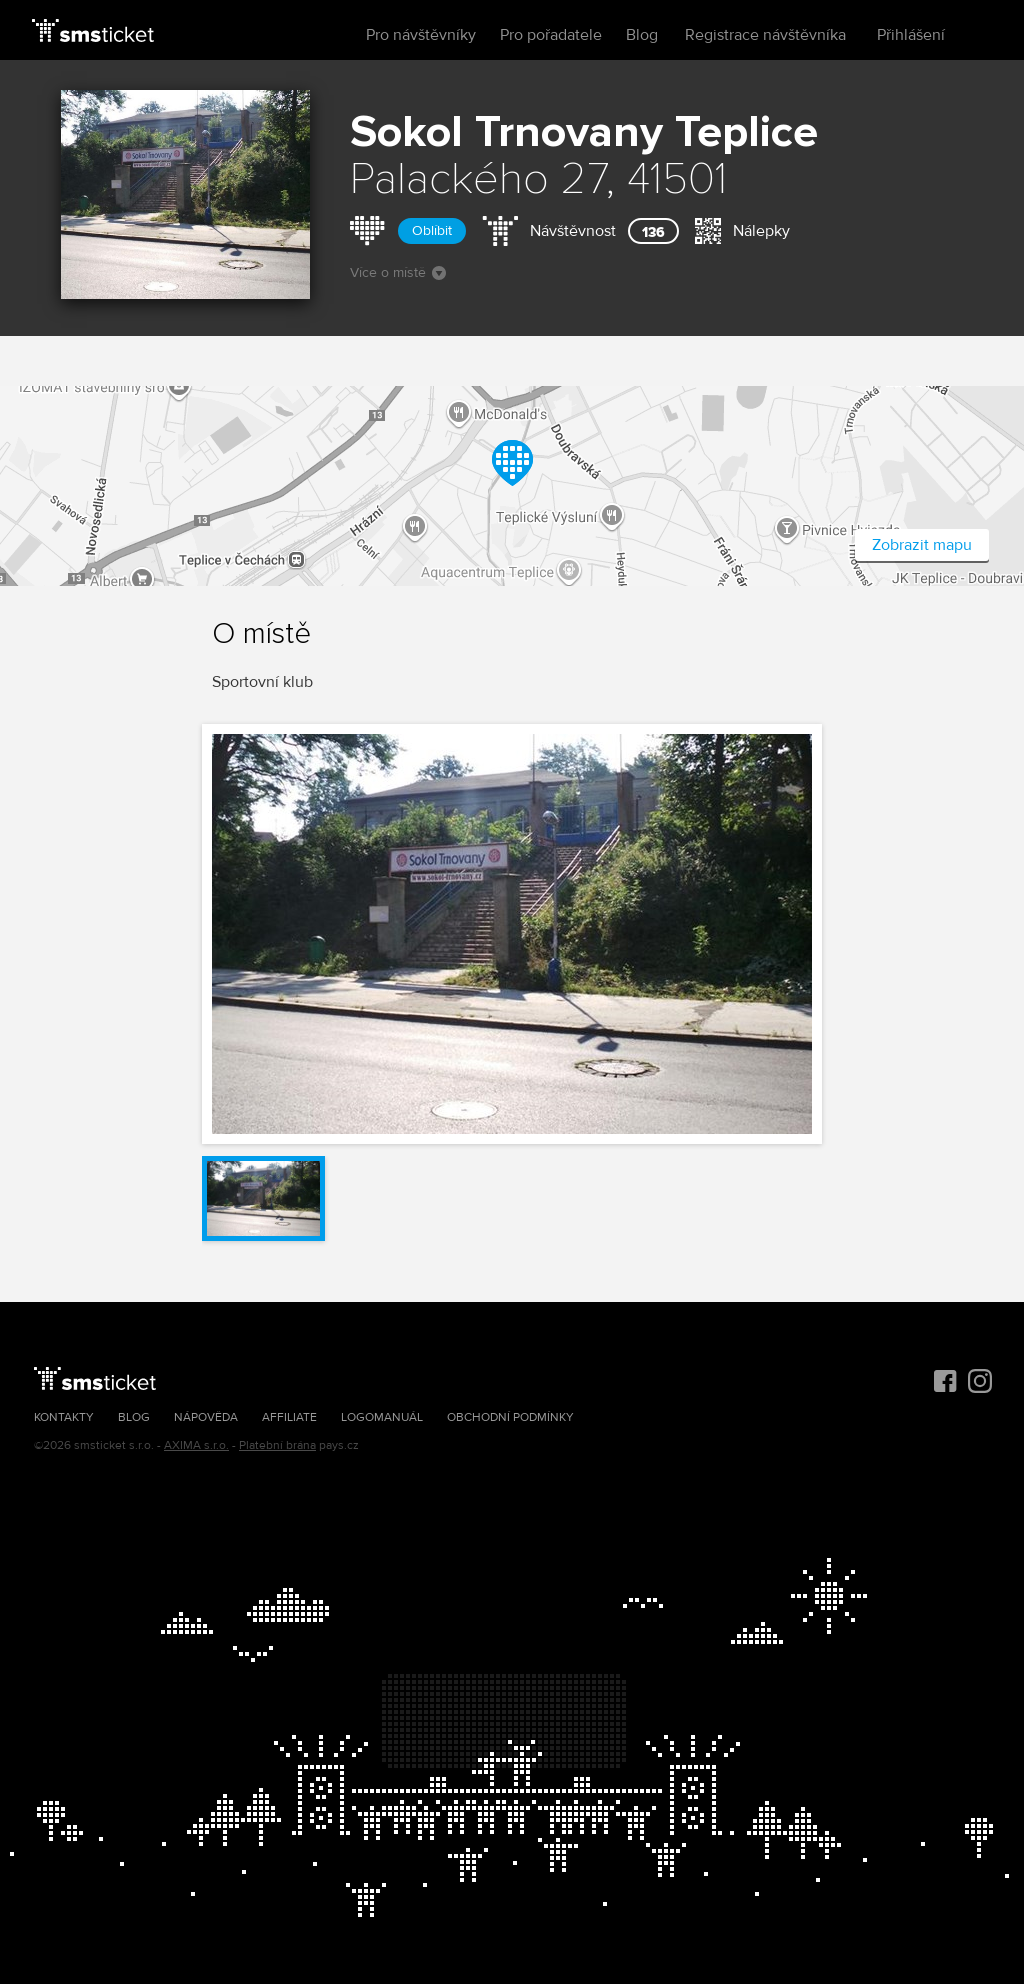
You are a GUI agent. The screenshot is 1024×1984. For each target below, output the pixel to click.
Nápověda (206, 1417)
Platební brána (277, 1445)
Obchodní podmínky (510, 1417)
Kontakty (64, 1417)
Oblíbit (432, 230)
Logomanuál (382, 1417)
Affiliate (289, 1417)
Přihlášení (911, 35)
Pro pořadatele (551, 35)
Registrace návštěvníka (765, 35)
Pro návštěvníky (421, 35)
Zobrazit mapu (922, 545)
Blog (642, 35)
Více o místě (398, 272)
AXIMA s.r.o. (196, 1445)
